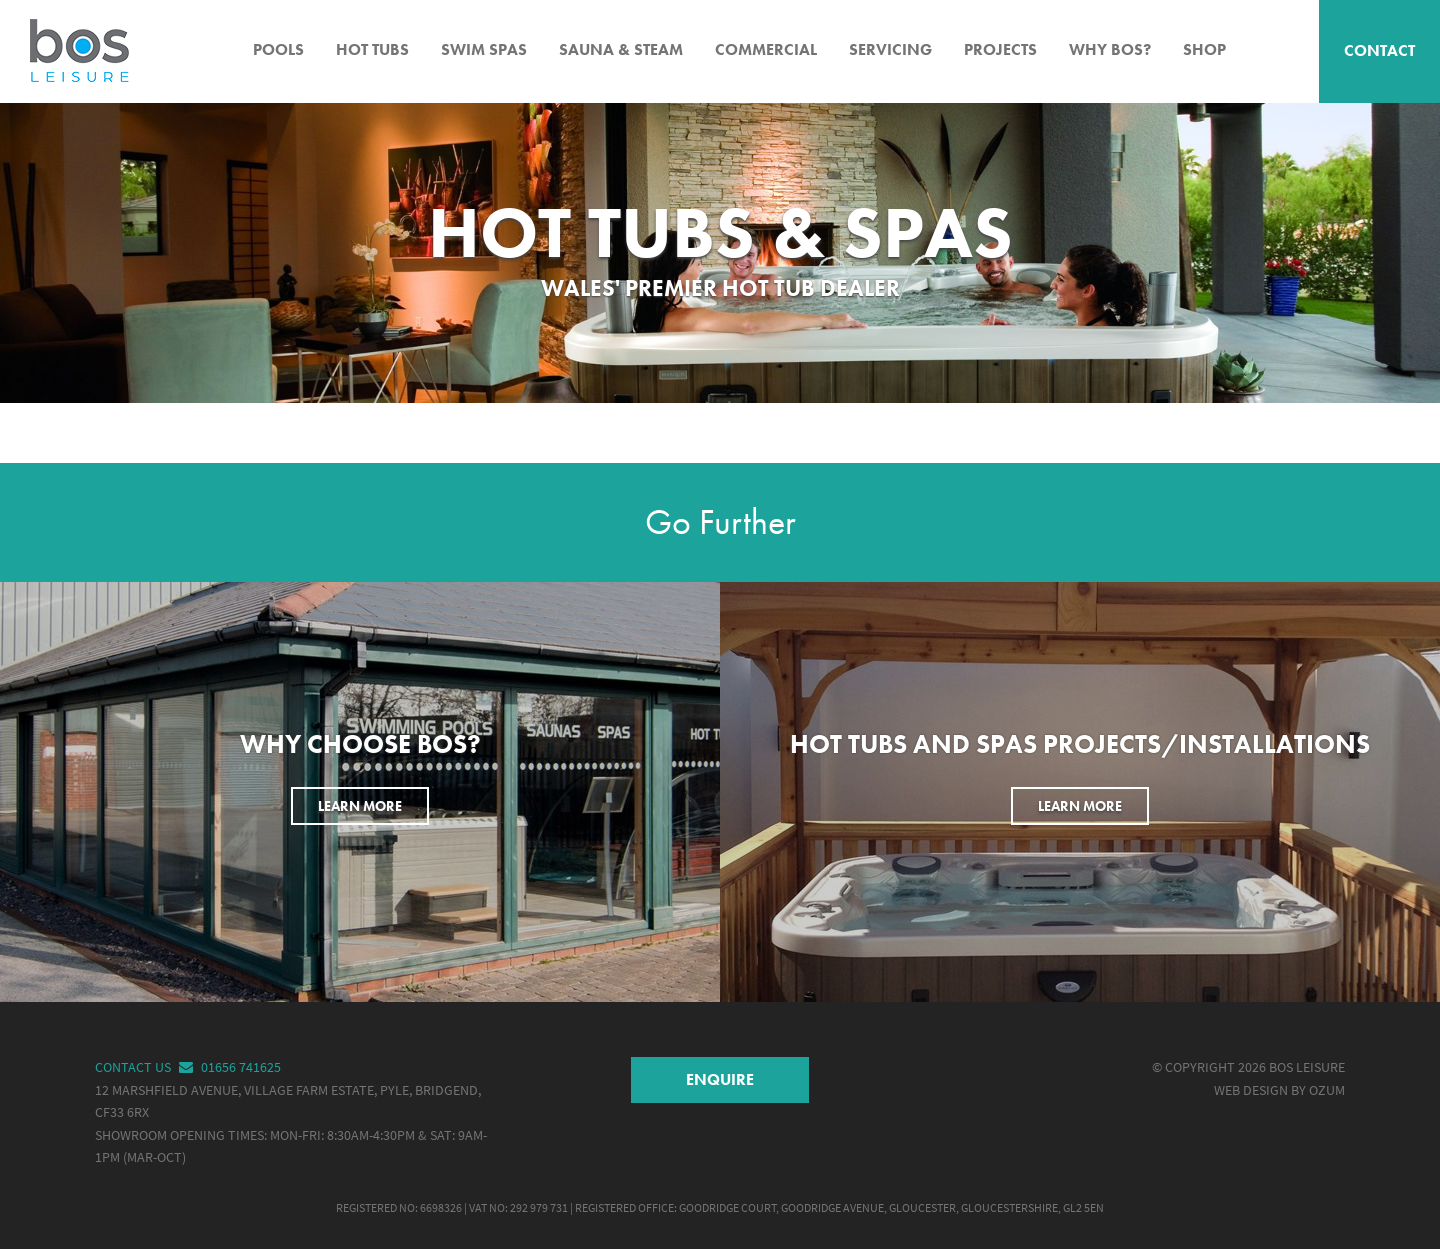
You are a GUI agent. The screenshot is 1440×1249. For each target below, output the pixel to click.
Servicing (890, 49)
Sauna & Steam (621, 49)
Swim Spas (484, 49)
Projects (1000, 49)
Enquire (720, 1079)
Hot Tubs (372, 49)
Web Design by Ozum (1279, 1090)
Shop (1204, 49)
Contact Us (146, 1067)
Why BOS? (1110, 49)
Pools (278, 49)
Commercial (766, 49)
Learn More (360, 806)
